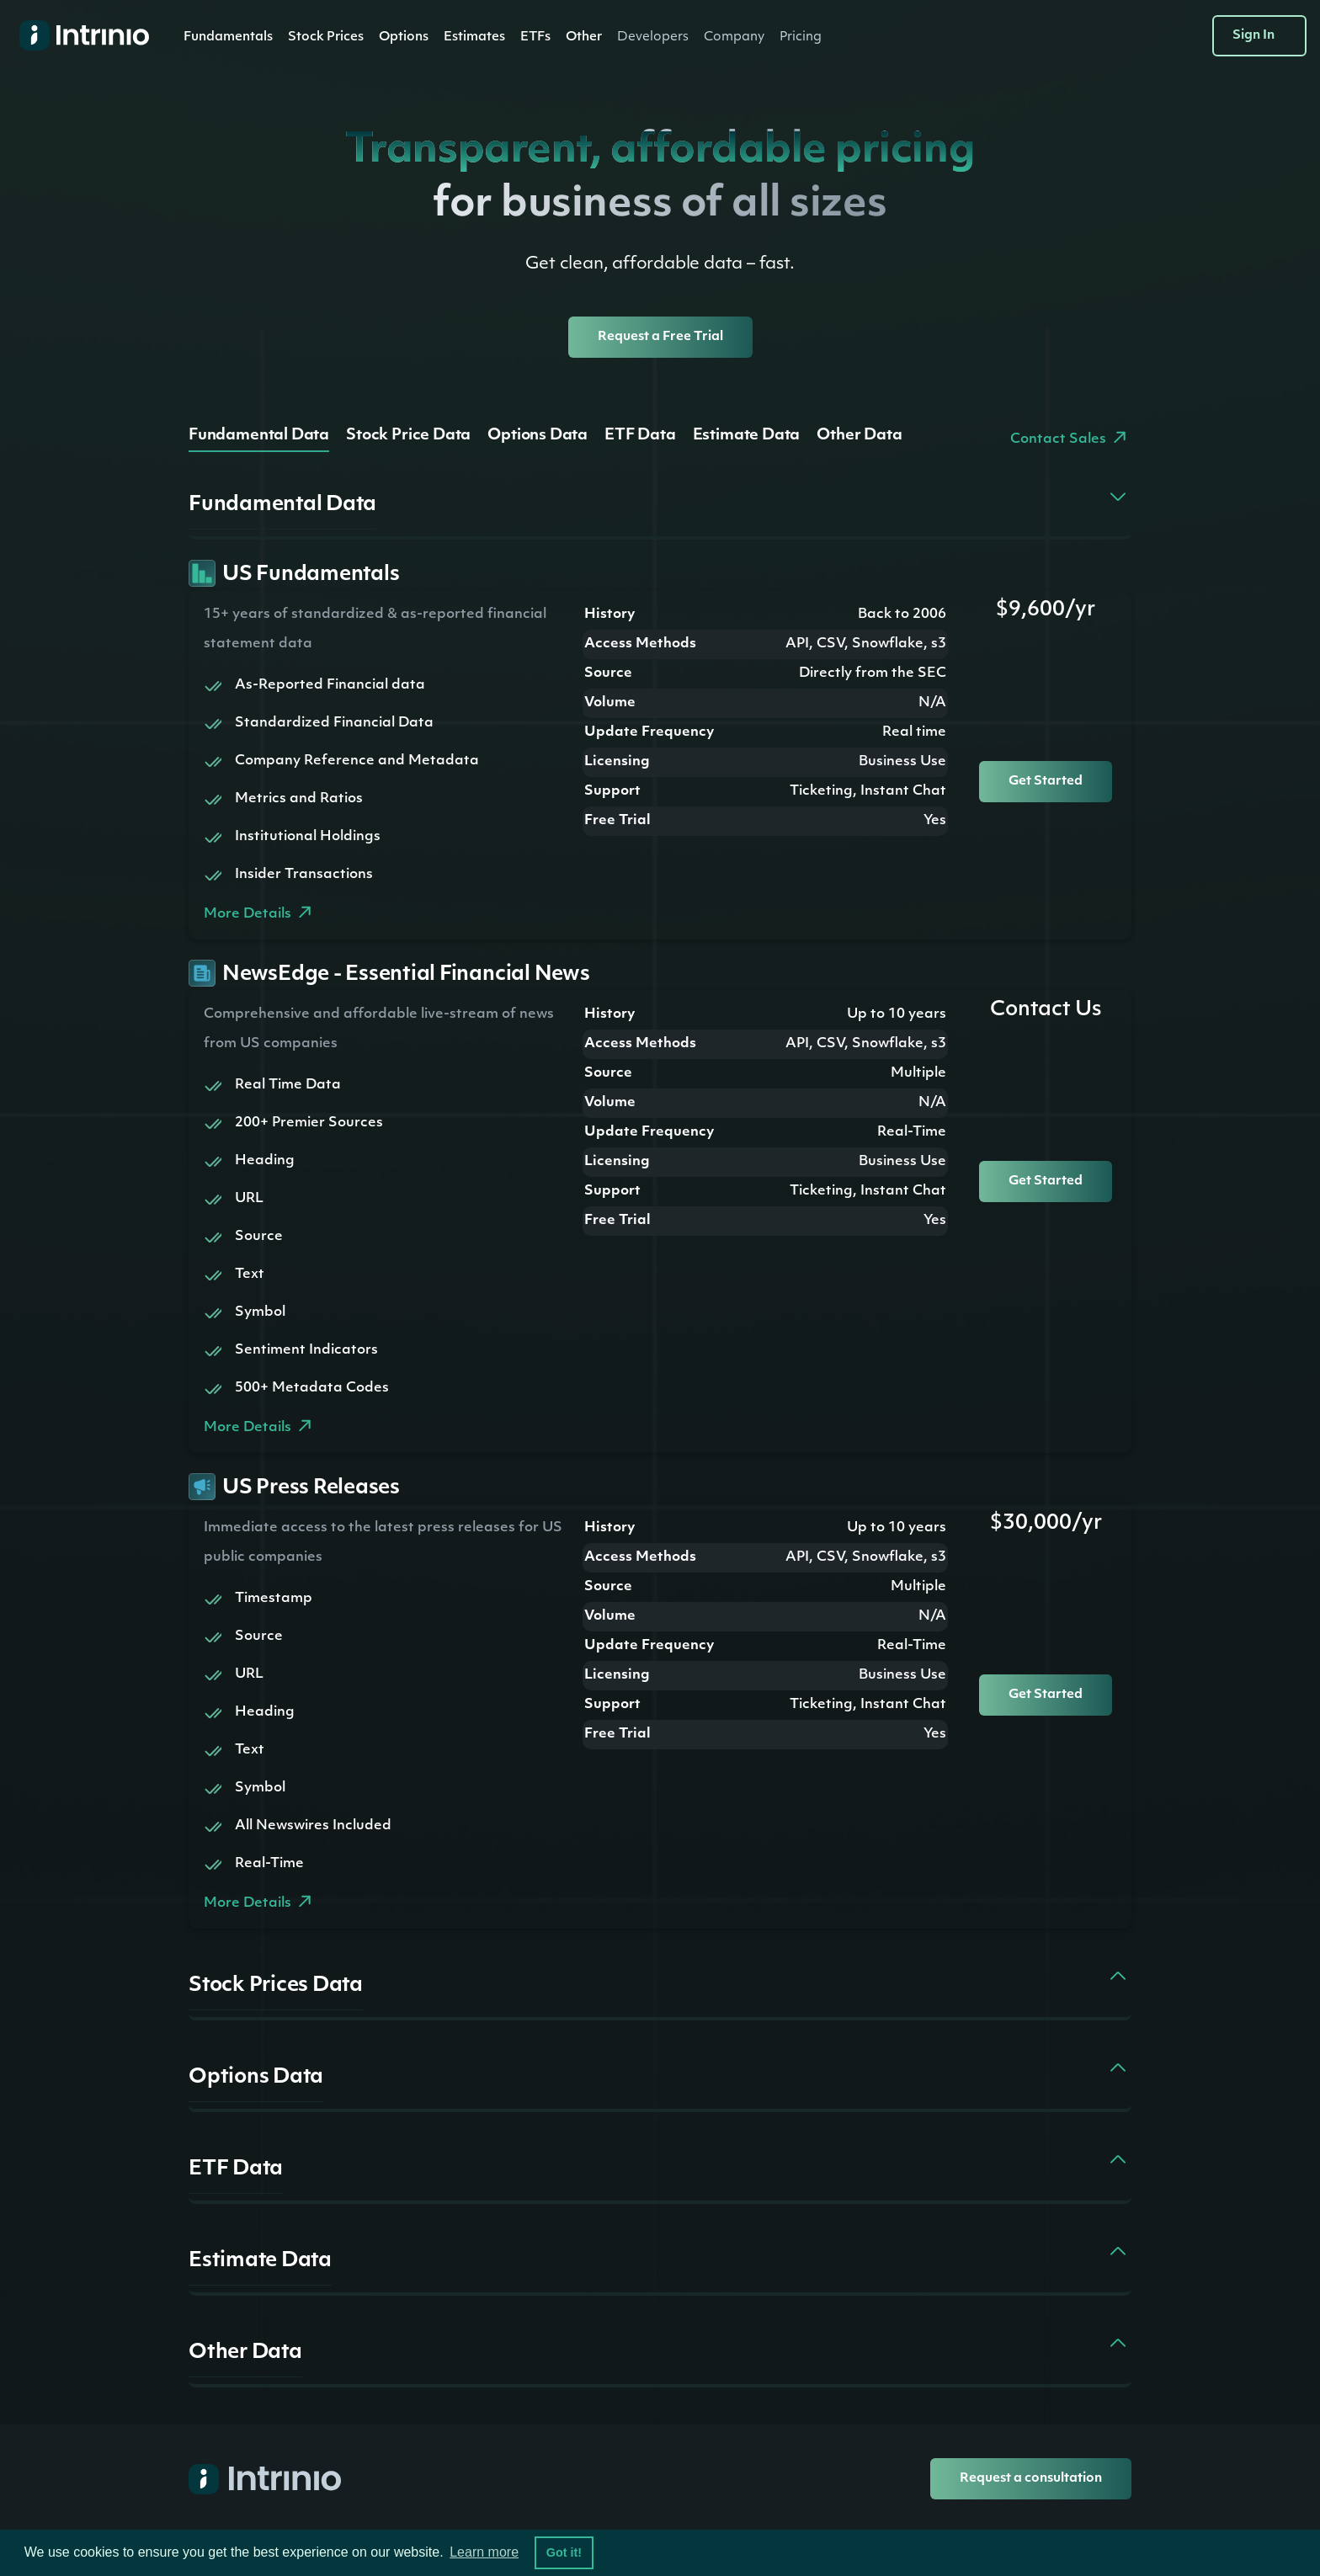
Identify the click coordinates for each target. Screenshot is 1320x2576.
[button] (228, 37)
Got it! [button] (564, 2552)
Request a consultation (1031, 2478)
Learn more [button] (484, 2552)
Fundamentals (228, 37)
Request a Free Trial (660, 337)
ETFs (535, 37)
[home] (77, 35)
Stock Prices (326, 37)
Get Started (1046, 781)
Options (403, 37)
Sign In (1253, 35)
